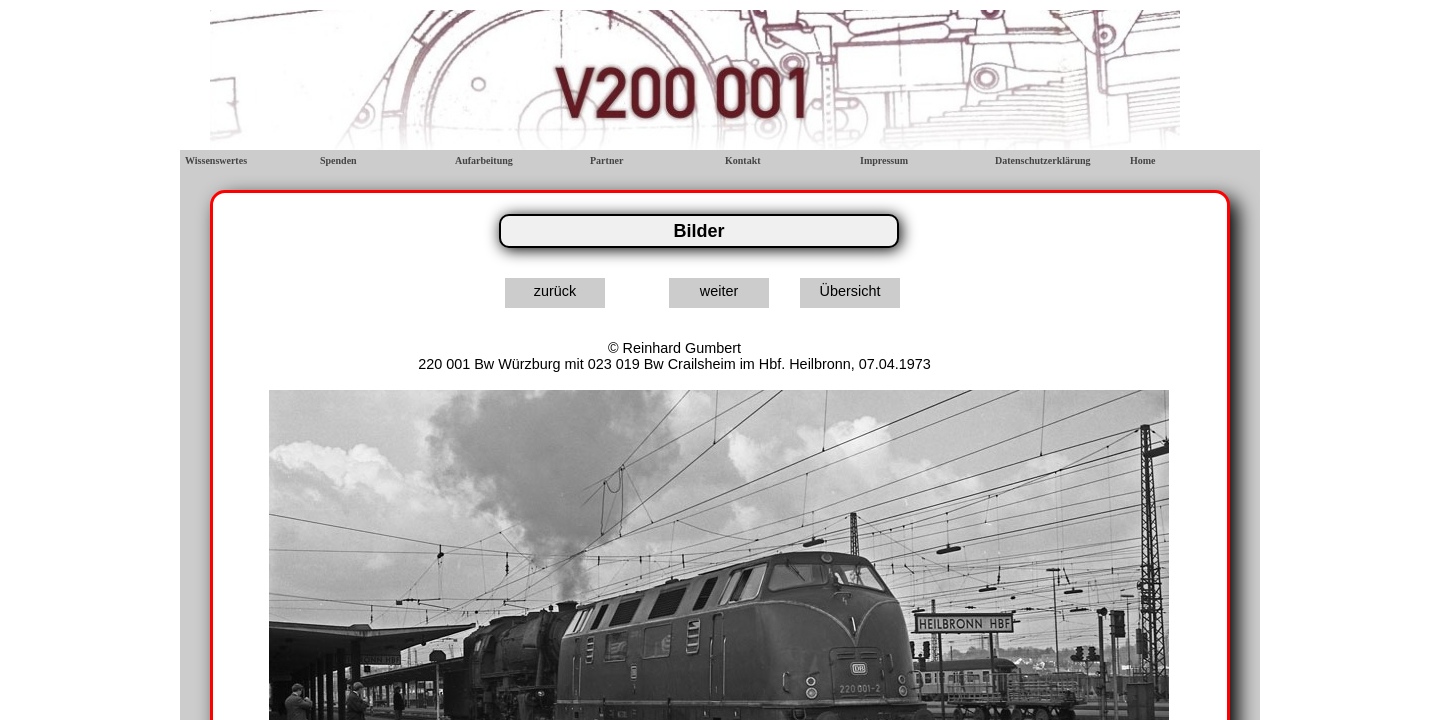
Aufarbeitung (484, 160)
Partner (606, 160)
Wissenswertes (216, 160)
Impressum (884, 160)
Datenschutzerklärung (1043, 160)
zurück (555, 291)
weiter (719, 291)
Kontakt (743, 160)
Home (1143, 160)
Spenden (338, 160)
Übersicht (850, 291)
